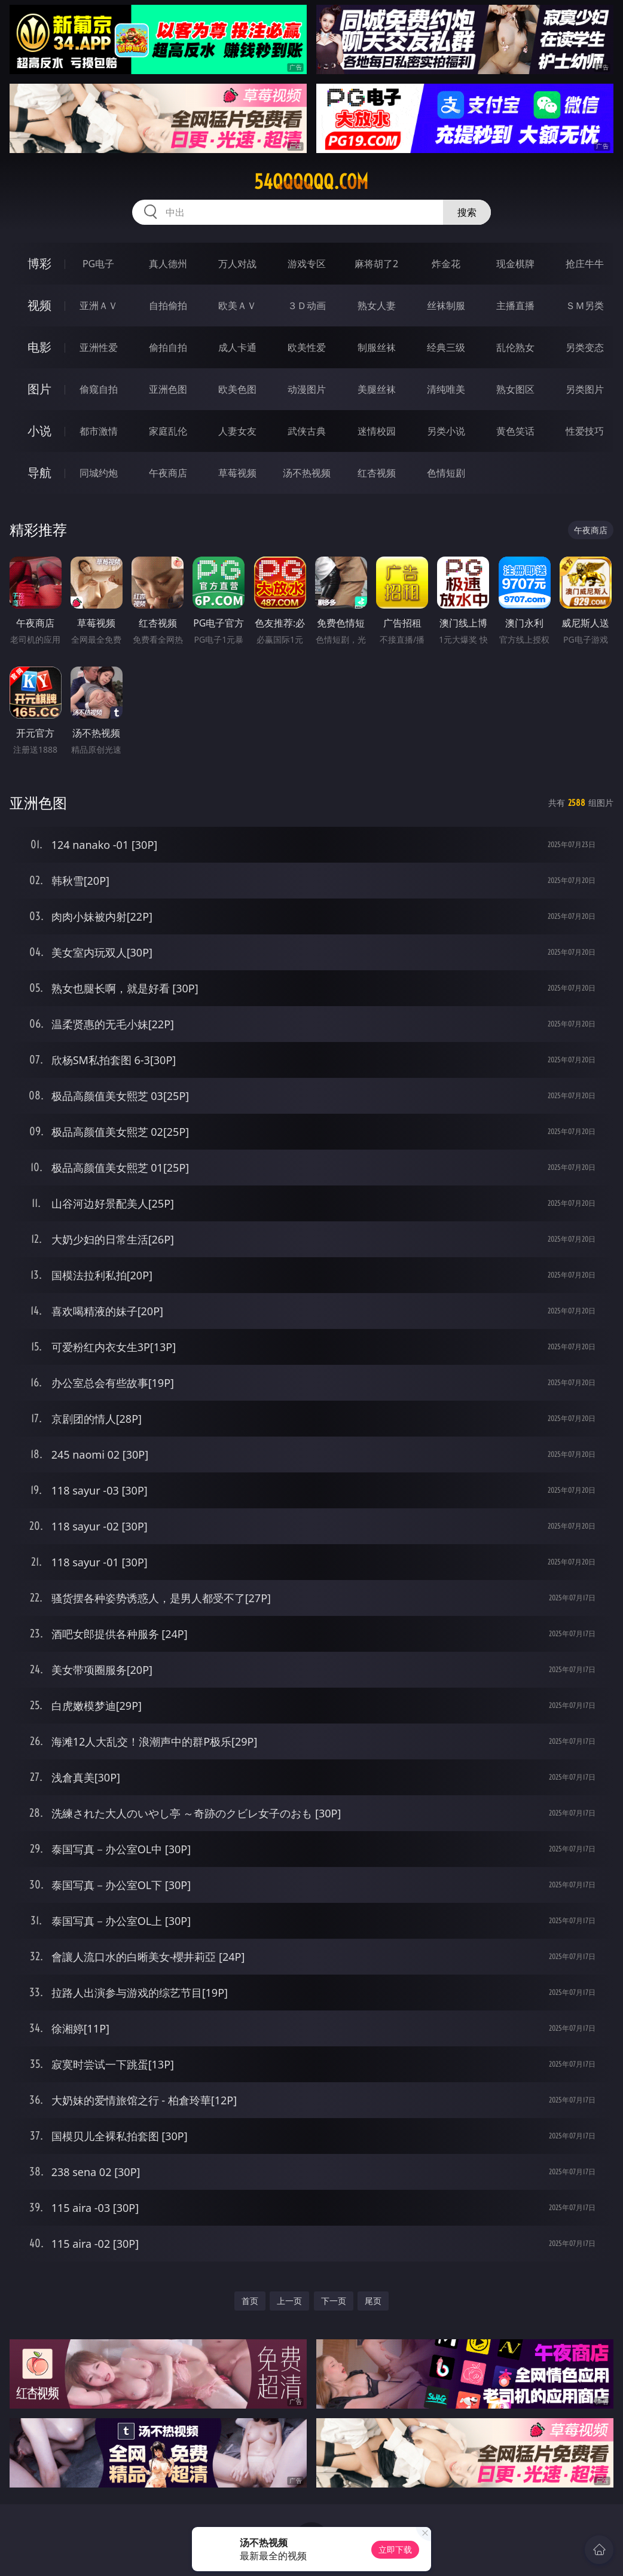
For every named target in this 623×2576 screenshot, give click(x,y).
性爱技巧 (585, 431)
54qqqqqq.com (311, 182)
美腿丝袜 (377, 389)
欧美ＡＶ (237, 305)
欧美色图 (237, 389)
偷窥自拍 (99, 389)
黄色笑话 (515, 431)
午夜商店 (168, 472)
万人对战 (237, 263)
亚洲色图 (168, 389)
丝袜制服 (446, 305)
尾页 (373, 2300)
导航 (39, 473)
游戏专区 (307, 263)
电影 (39, 347)
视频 (39, 305)
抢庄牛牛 (585, 263)
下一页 (333, 2300)
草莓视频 (237, 472)
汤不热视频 (307, 472)
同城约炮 (99, 472)
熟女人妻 (377, 305)
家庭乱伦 (168, 431)
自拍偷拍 (168, 305)
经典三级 (446, 347)
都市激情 (99, 431)
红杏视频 (377, 472)
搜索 (467, 212)
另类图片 (585, 389)
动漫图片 (307, 389)
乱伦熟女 (515, 347)
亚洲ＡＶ (99, 305)
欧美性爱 (307, 347)
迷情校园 (377, 431)
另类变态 (585, 347)
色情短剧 (446, 472)
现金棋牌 (515, 263)
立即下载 (395, 2549)
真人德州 (168, 263)
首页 (250, 2300)
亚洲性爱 (99, 347)
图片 (39, 389)
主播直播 (515, 305)
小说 (39, 431)
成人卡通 (237, 347)
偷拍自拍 (168, 347)
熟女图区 (515, 389)
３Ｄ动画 (307, 305)
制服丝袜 (377, 347)
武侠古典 (307, 431)
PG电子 (98, 263)
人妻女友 (237, 431)
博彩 (39, 263)
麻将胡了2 (376, 263)
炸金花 (446, 263)
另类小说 (446, 431)
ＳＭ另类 (585, 305)
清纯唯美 (446, 389)
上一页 (289, 2300)
